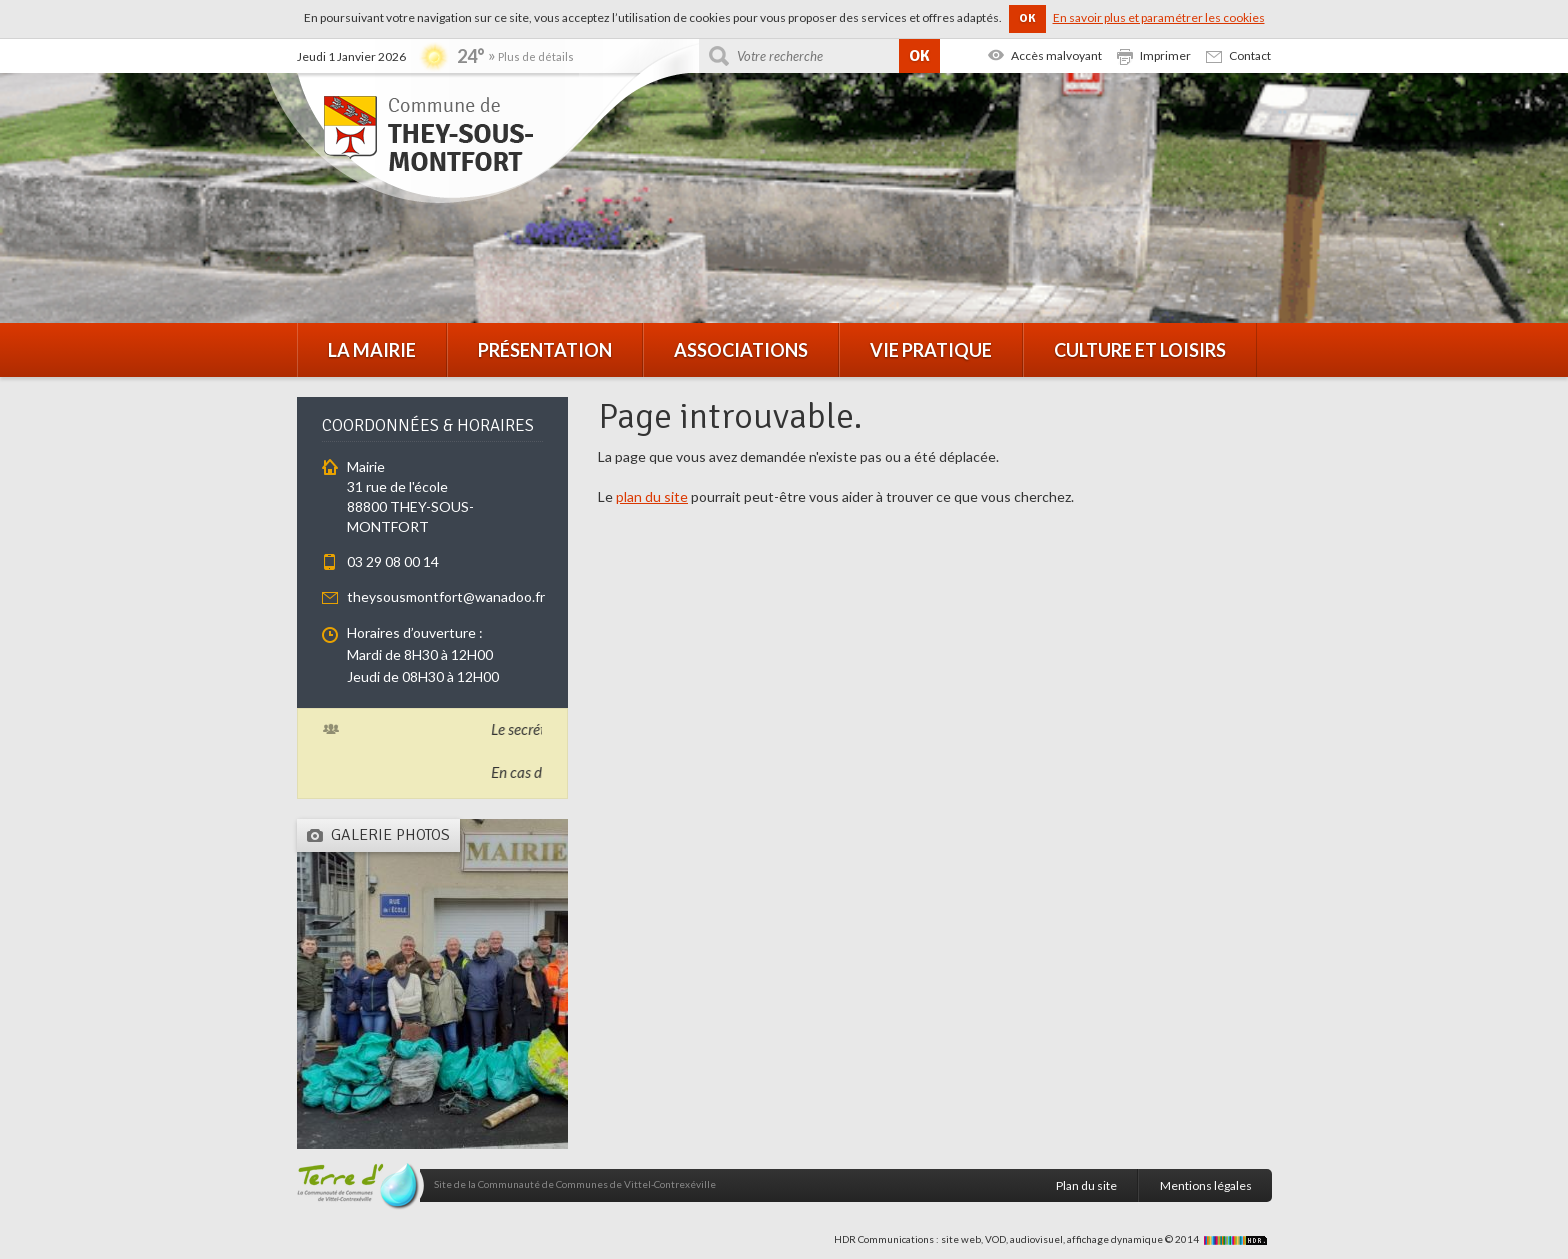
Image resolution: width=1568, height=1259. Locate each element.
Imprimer (1165, 55)
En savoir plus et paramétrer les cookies (1159, 17)
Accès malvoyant (1056, 55)
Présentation (545, 350)
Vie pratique (931, 350)
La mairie (372, 350)
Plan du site (1086, 1185)
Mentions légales (1206, 1185)
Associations (741, 350)
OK (1027, 18)
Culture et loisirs (1140, 350)
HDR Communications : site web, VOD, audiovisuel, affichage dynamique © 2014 (1053, 1239)
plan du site (652, 496)
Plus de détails (536, 56)
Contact (1250, 55)
